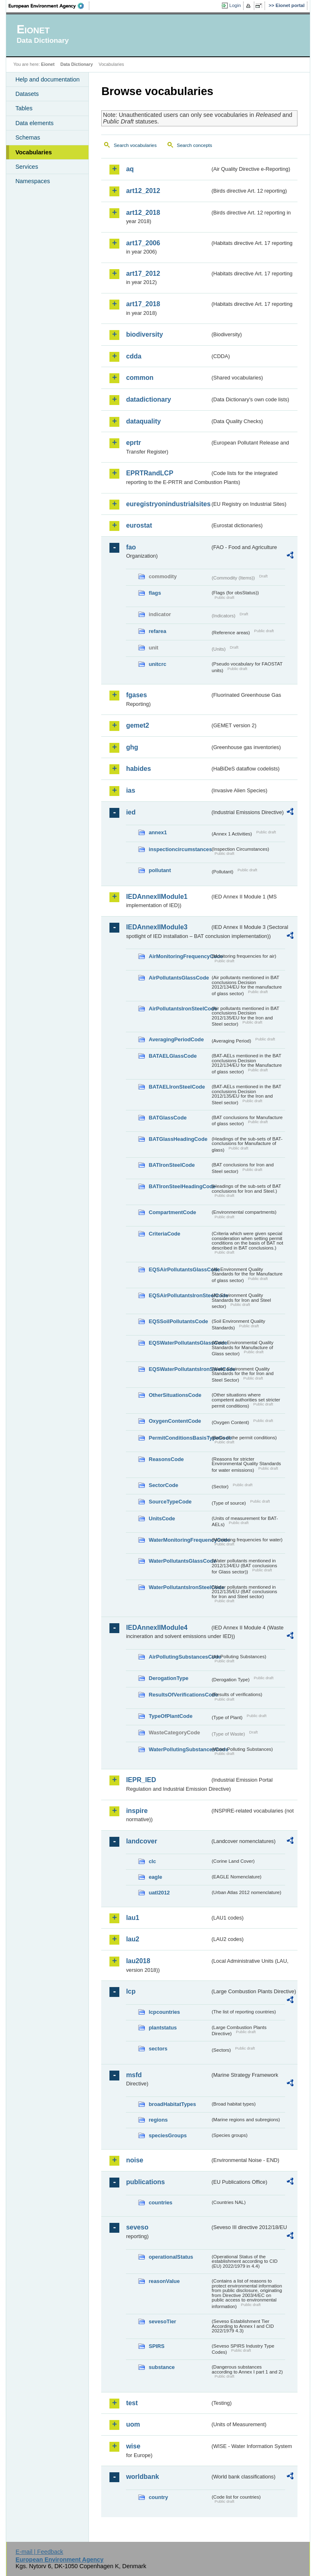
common (139, 377)
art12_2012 (143, 190)
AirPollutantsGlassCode (179, 978)
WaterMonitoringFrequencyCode (179, 1540)
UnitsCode (162, 1518)
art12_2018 (143, 212)
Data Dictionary (76, 64)
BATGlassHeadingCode (178, 1139)
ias (130, 790)
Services (26, 166)
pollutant (160, 870)
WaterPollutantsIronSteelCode (179, 1587)
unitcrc (157, 664)
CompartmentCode (172, 1212)
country (158, 2497)
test (131, 2402)
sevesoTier (162, 2321)
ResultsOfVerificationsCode (179, 1695)
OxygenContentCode (175, 1421)
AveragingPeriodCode (176, 1039)
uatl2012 (159, 1893)
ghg (132, 747)
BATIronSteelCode (172, 1165)
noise (134, 2160)
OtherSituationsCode (175, 1395)
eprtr (133, 442)
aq (130, 168)
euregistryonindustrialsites (168, 503)
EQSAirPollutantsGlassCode (179, 1269)
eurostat (139, 525)
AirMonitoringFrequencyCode (179, 956)
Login (235, 5)
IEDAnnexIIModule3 (156, 927)
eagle (155, 1877)
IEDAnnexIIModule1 (156, 896)
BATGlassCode (167, 1118)
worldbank (142, 2476)
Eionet (48, 64)
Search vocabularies (135, 145)
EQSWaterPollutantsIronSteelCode (179, 1369)
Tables (24, 108)
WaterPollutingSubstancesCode (179, 1749)
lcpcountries (164, 2012)
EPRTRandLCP (149, 473)
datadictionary (148, 399)
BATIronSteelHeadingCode (179, 1186)
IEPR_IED (141, 1779)
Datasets (27, 94)
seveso (137, 2227)
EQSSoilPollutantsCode (178, 1321)
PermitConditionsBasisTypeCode (179, 1438)
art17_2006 (143, 243)
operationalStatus (171, 2257)
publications (145, 2181)
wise (133, 2446)
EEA (49, 6)
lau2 (132, 1939)
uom (133, 2424)
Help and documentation (47, 79)
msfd (134, 2074)
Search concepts (194, 145)
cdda (133, 356)
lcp (130, 1991)
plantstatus (163, 2027)
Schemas (27, 137)
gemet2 (137, 725)
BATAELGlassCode (173, 1056)
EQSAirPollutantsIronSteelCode (179, 1295)
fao (131, 547)
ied (130, 812)
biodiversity (144, 334)
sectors (158, 2048)
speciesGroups (167, 2135)
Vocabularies (33, 152)
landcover (141, 1841)
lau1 (132, 1917)
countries (160, 2202)
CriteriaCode (164, 1234)
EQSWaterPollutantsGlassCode (179, 1343)
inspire (136, 1810)
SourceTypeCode (170, 1502)
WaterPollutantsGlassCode (179, 1561)
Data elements (34, 123)
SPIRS (156, 2346)
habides (138, 768)
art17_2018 (143, 303)
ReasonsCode (166, 1459)
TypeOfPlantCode (170, 1716)
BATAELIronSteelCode (177, 1087)
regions (158, 2120)
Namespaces (32, 181)
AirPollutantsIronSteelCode (179, 1008)
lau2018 (138, 1960)
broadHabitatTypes (172, 2104)
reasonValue (164, 2281)
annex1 (158, 832)
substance (161, 2367)
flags (155, 593)
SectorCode (163, 1485)
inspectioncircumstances (179, 849)
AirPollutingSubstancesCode (179, 1657)
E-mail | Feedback (39, 2551)
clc (152, 1861)
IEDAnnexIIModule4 (156, 1627)
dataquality (143, 421)
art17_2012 (143, 273)
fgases (136, 694)
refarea (157, 631)
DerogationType (168, 1678)
